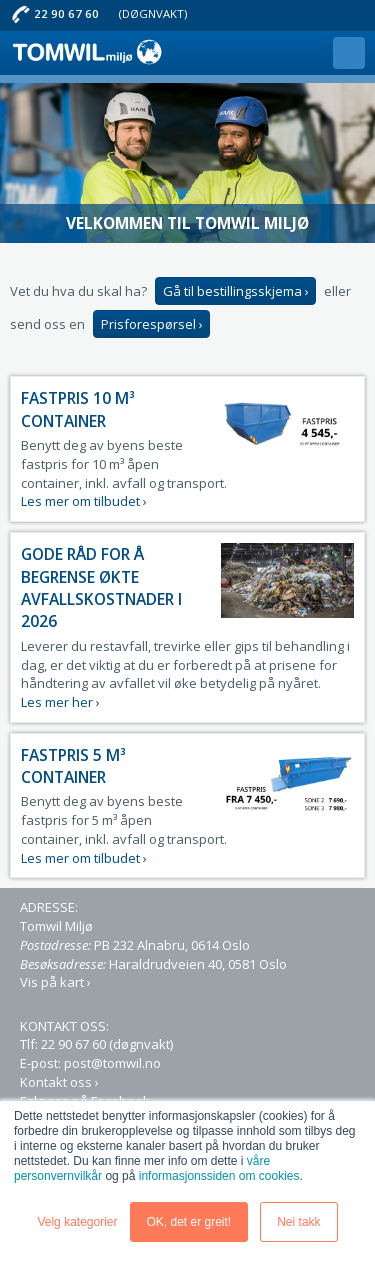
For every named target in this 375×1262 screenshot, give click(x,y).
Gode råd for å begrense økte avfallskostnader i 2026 (101, 587)
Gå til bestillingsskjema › (236, 291)
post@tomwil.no (112, 1063)
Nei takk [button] (298, 1222)
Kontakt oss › (59, 1082)
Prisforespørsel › (152, 324)
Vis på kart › (55, 982)
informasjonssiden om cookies (219, 1176)
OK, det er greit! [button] (189, 1222)
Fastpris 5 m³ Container (73, 766)
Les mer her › (60, 702)
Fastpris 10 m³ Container (78, 409)
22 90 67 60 (66, 13)
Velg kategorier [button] (77, 1222)
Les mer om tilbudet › (84, 501)
